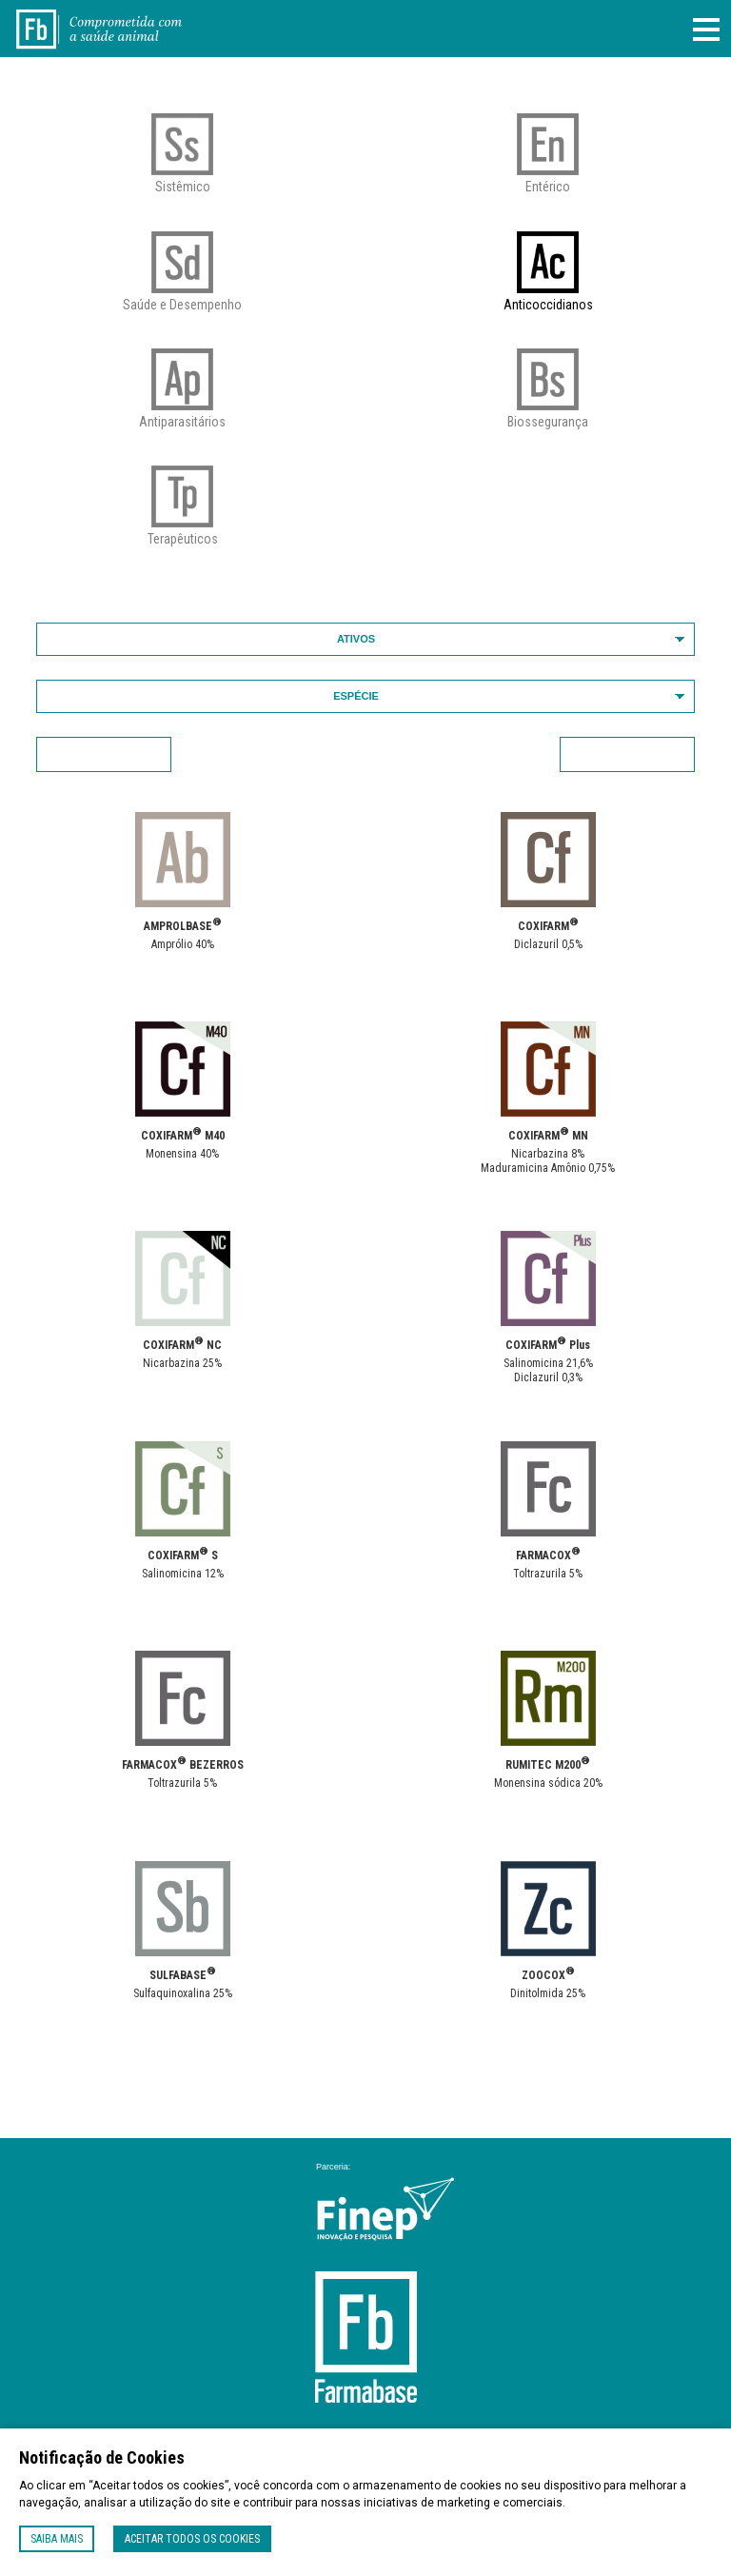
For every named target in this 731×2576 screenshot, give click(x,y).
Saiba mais (56, 2539)
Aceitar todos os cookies (192, 2539)
